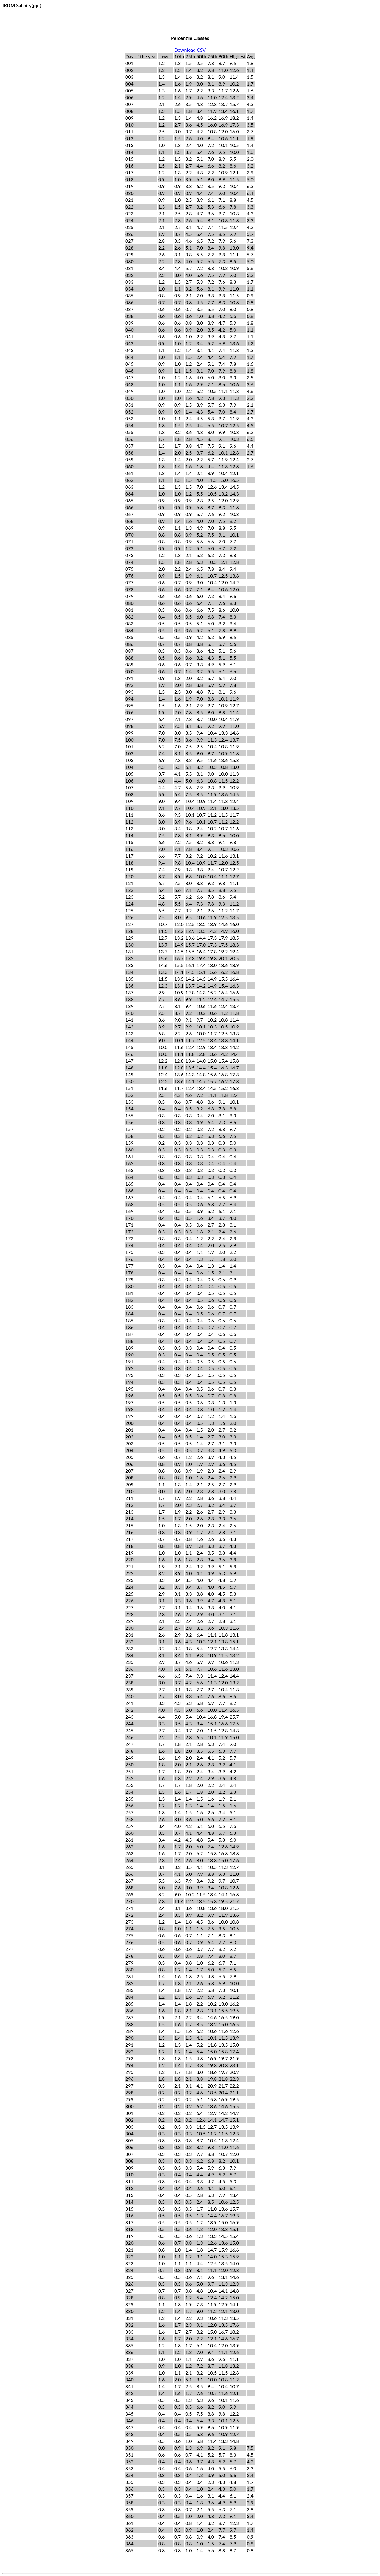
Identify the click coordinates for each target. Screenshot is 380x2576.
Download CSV (190, 50)
